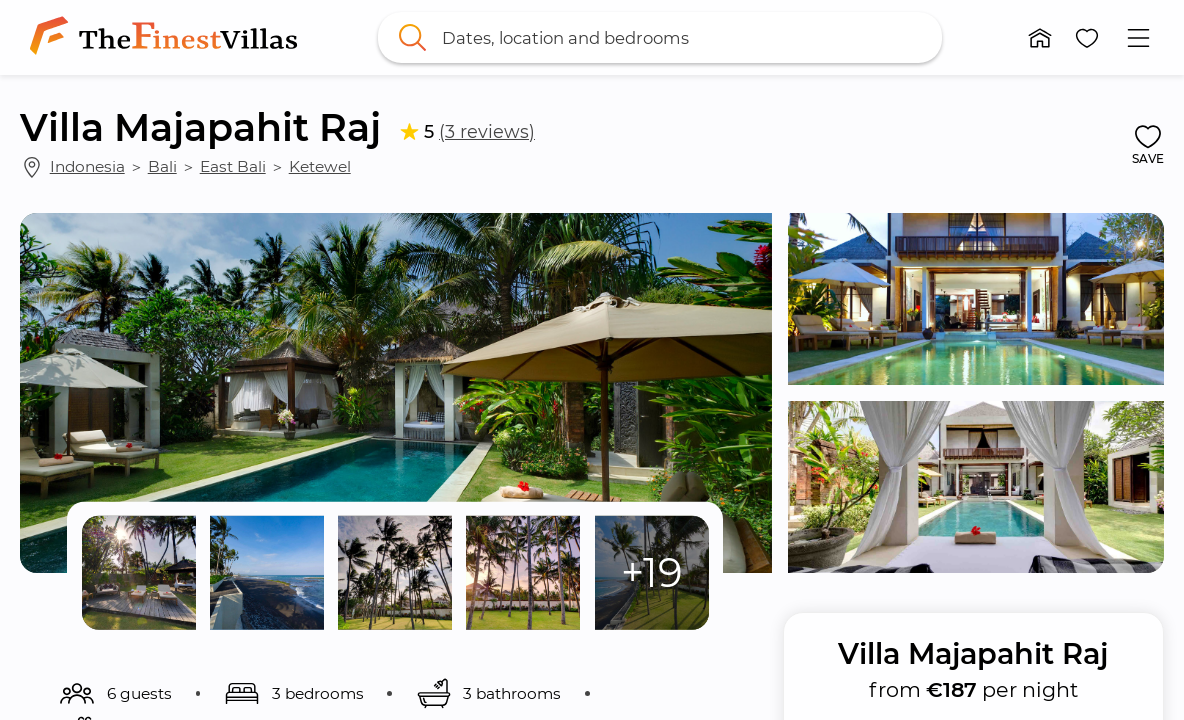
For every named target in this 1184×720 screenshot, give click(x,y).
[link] (167, 37)
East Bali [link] (233, 166)
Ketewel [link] (320, 166)
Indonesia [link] (87, 166)
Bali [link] (162, 166)
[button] (1040, 38)
